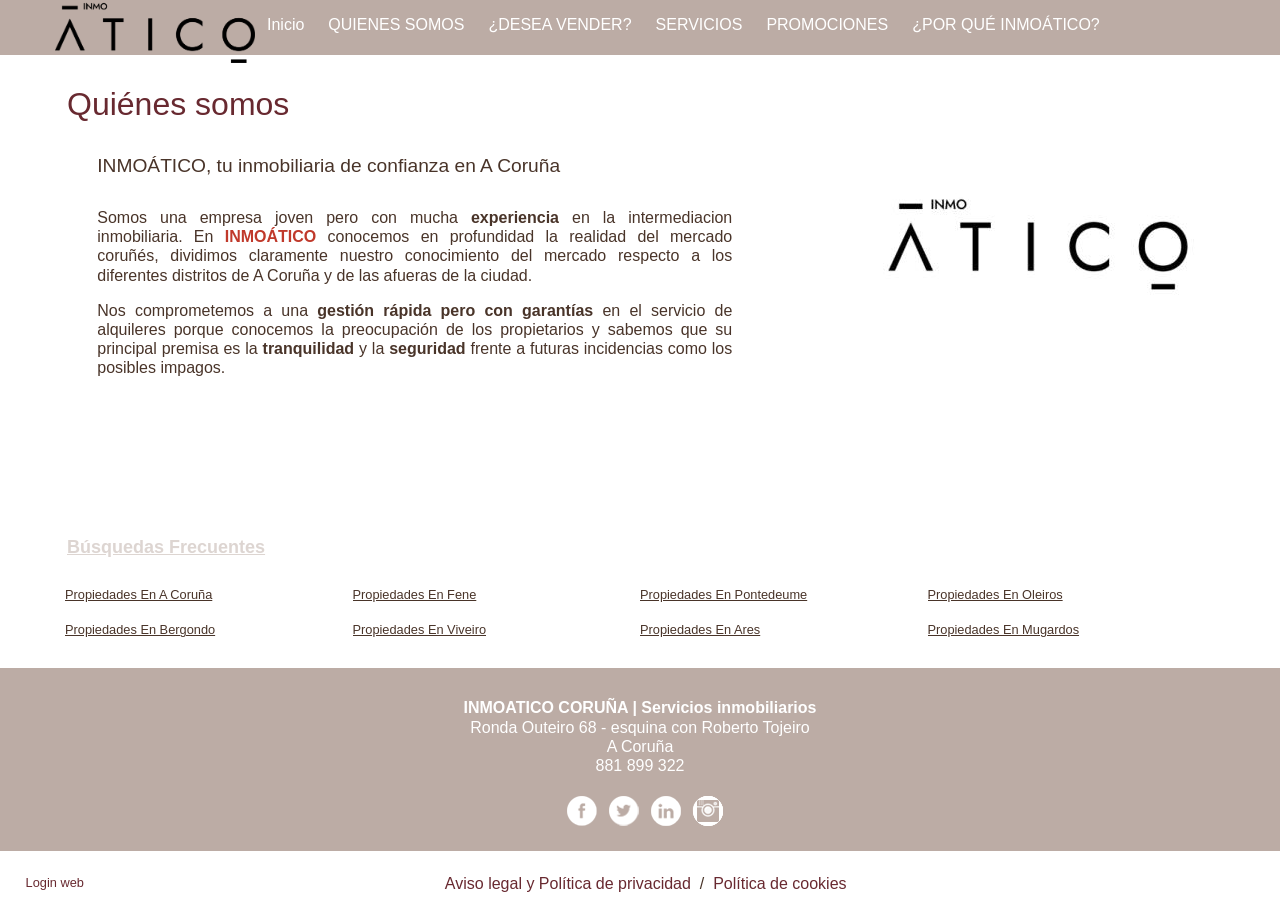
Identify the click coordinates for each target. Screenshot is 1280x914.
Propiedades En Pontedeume (723, 594)
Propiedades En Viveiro (420, 629)
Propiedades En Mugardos (1004, 629)
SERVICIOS (699, 24)
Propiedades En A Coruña (138, 594)
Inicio (285, 24)
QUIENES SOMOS (396, 24)
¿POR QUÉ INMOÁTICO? (1006, 24)
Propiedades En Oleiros (995, 594)
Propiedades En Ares (700, 629)
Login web (55, 882)
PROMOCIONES (827, 24)
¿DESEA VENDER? (559, 24)
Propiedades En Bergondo (140, 629)
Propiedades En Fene (415, 594)
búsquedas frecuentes (166, 547)
